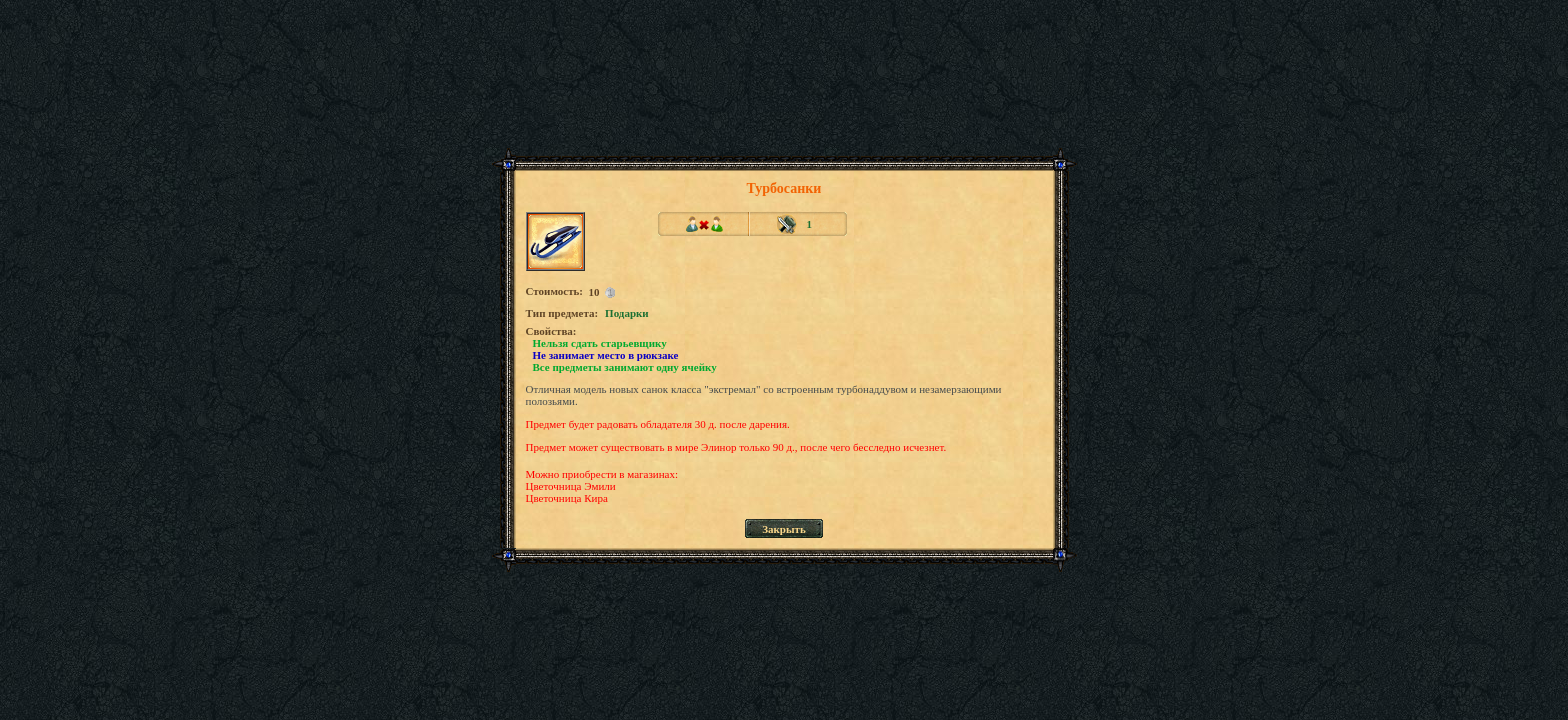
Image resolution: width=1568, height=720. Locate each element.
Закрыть (784, 529)
